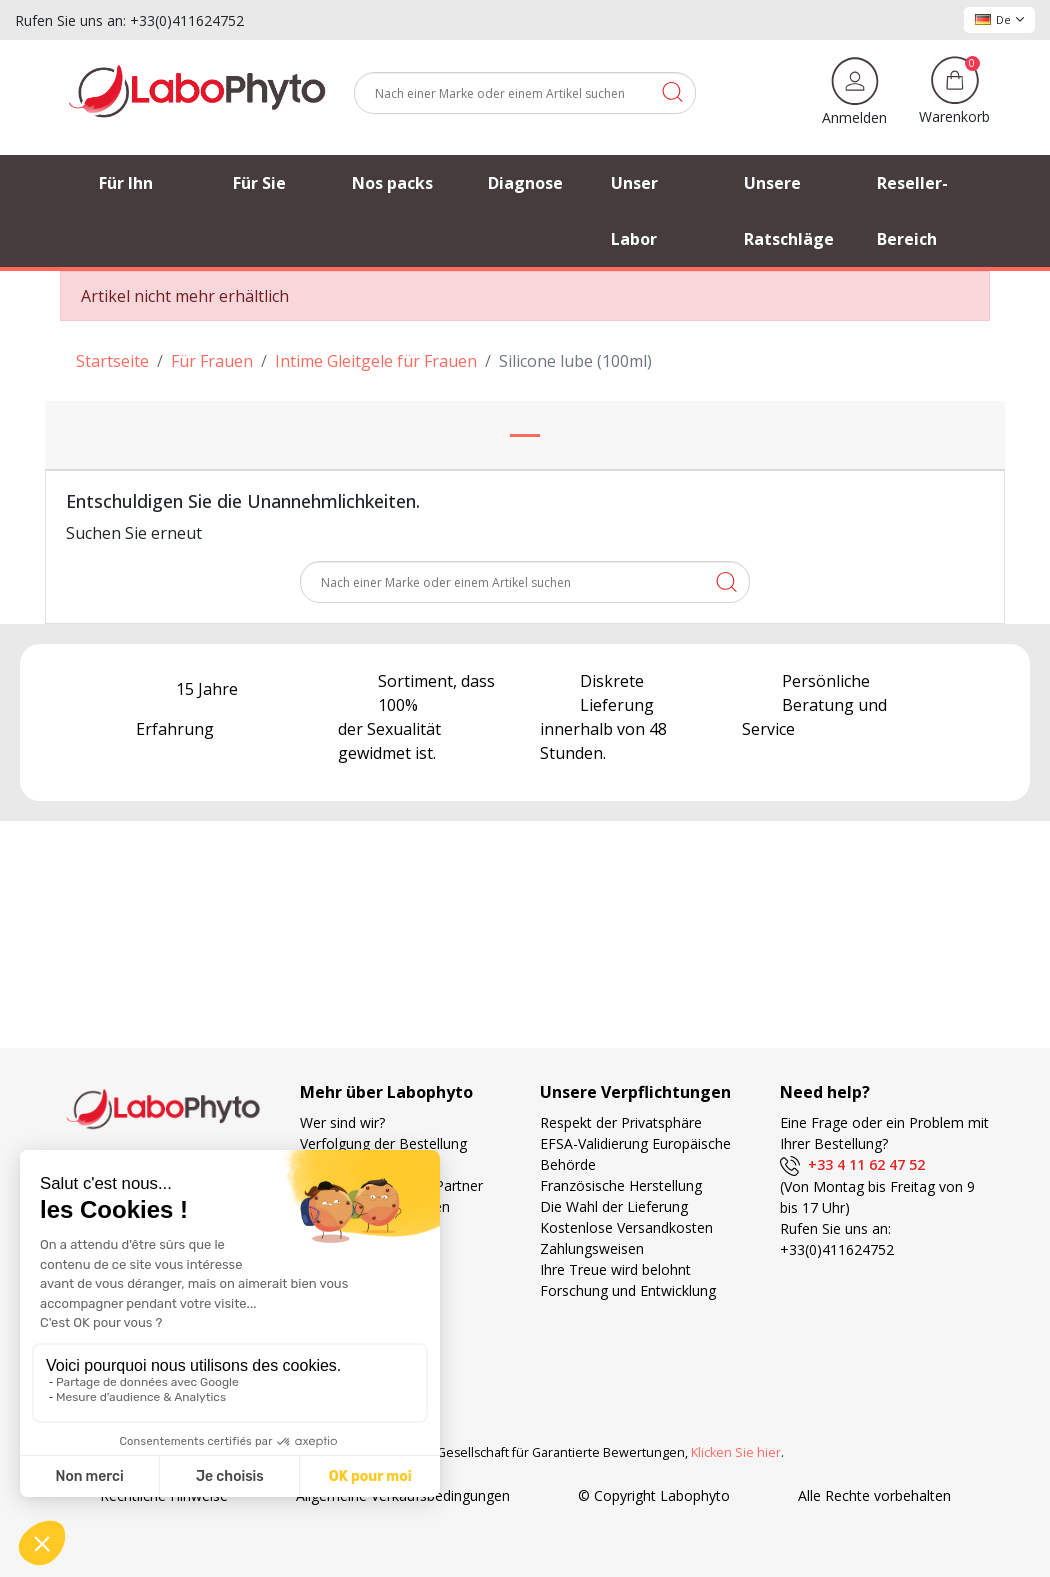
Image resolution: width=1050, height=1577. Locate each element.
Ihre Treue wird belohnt (615, 1269)
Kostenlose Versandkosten (626, 1227)
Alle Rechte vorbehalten (874, 1460)
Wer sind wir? (342, 1122)
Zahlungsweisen (592, 1248)
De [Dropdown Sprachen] (999, 19)
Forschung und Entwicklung (628, 1290)
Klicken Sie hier (736, 1417)
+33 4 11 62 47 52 (852, 1164)
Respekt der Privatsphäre (621, 1122)
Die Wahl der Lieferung (614, 1206)
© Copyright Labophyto (654, 1460)
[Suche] (525, 93)
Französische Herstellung (621, 1185)
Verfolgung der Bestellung (383, 1143)
